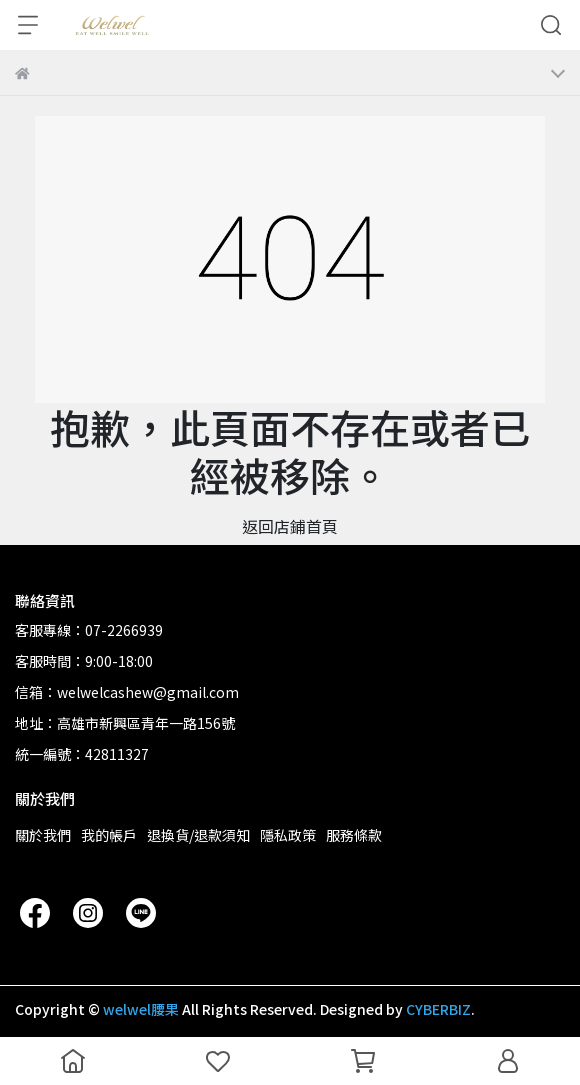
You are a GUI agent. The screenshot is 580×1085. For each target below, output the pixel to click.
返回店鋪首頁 (290, 526)
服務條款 (354, 835)
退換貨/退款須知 (198, 835)
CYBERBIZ (438, 1009)
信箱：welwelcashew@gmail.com (127, 692)
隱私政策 (288, 835)
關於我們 (43, 835)
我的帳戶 (109, 835)
